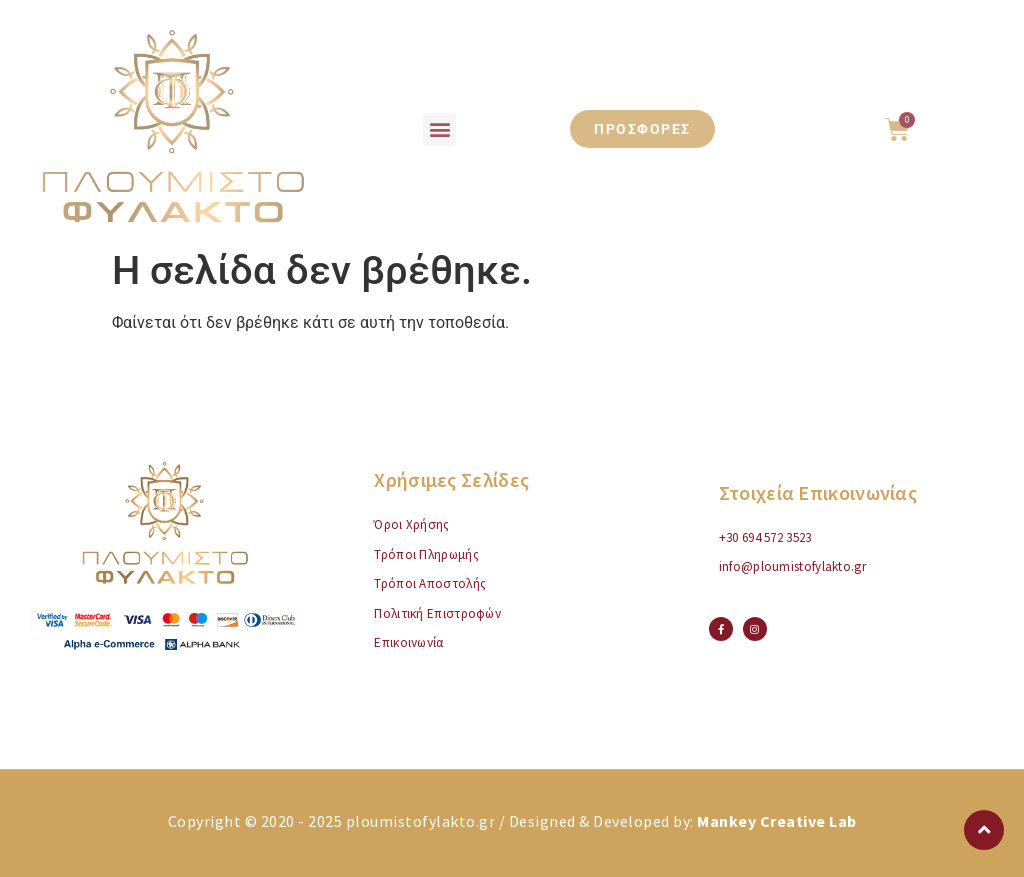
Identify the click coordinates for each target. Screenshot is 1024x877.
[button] (439, 129)
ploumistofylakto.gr (421, 821)
